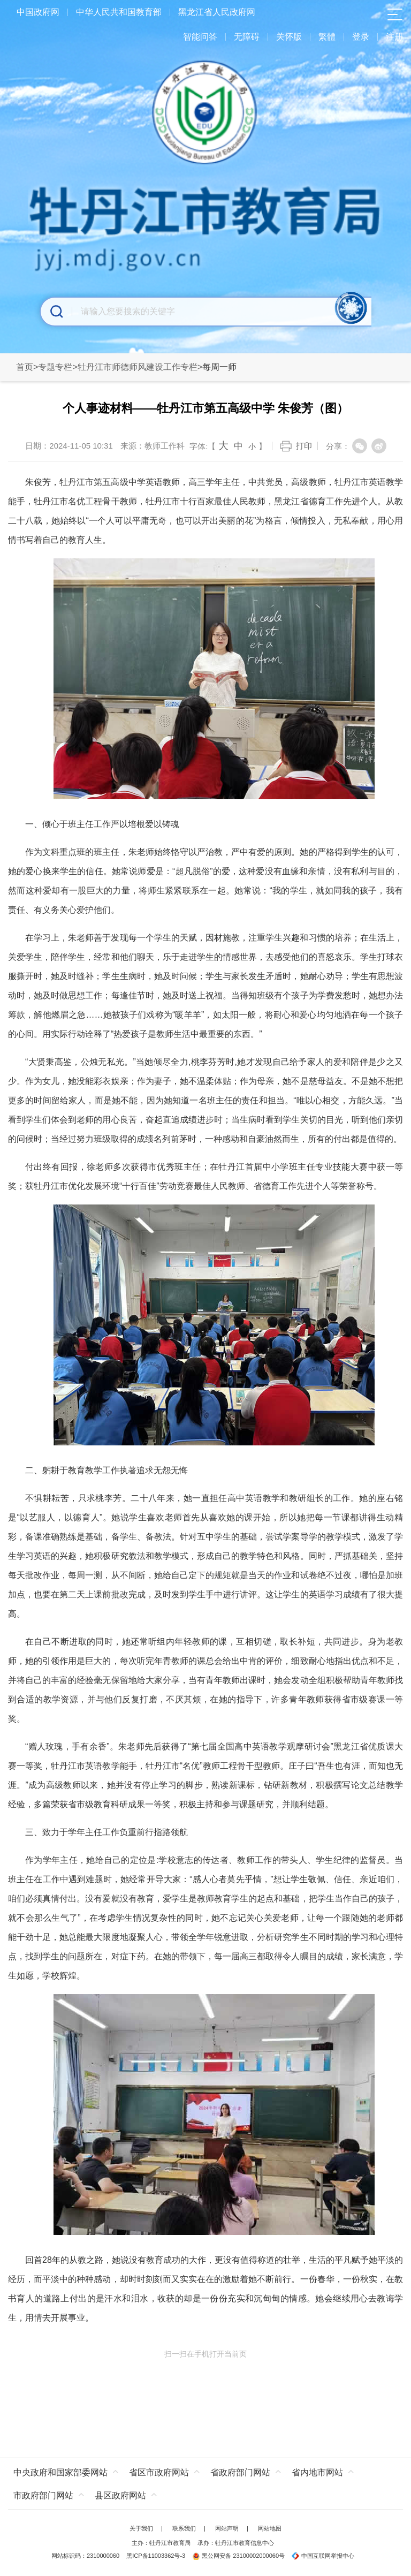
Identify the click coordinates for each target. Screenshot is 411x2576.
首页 (24, 367)
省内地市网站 (317, 2472)
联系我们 (184, 2528)
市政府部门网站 (43, 2495)
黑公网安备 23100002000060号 (238, 2555)
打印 (304, 445)
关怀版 (289, 36)
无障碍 (247, 36)
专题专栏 (55, 367)
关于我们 (141, 2528)
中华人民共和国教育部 (119, 12)
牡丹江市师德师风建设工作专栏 (137, 367)
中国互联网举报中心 (323, 2555)
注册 (394, 36)
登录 (360, 36)
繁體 (327, 36)
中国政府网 (38, 12)
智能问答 (200, 36)
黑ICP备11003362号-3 (155, 2555)
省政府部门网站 (240, 2472)
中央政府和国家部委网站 (60, 2472)
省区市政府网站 (159, 2472)
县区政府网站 (120, 2495)
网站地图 (269, 2528)
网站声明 (227, 2528)
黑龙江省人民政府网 (216, 12)
